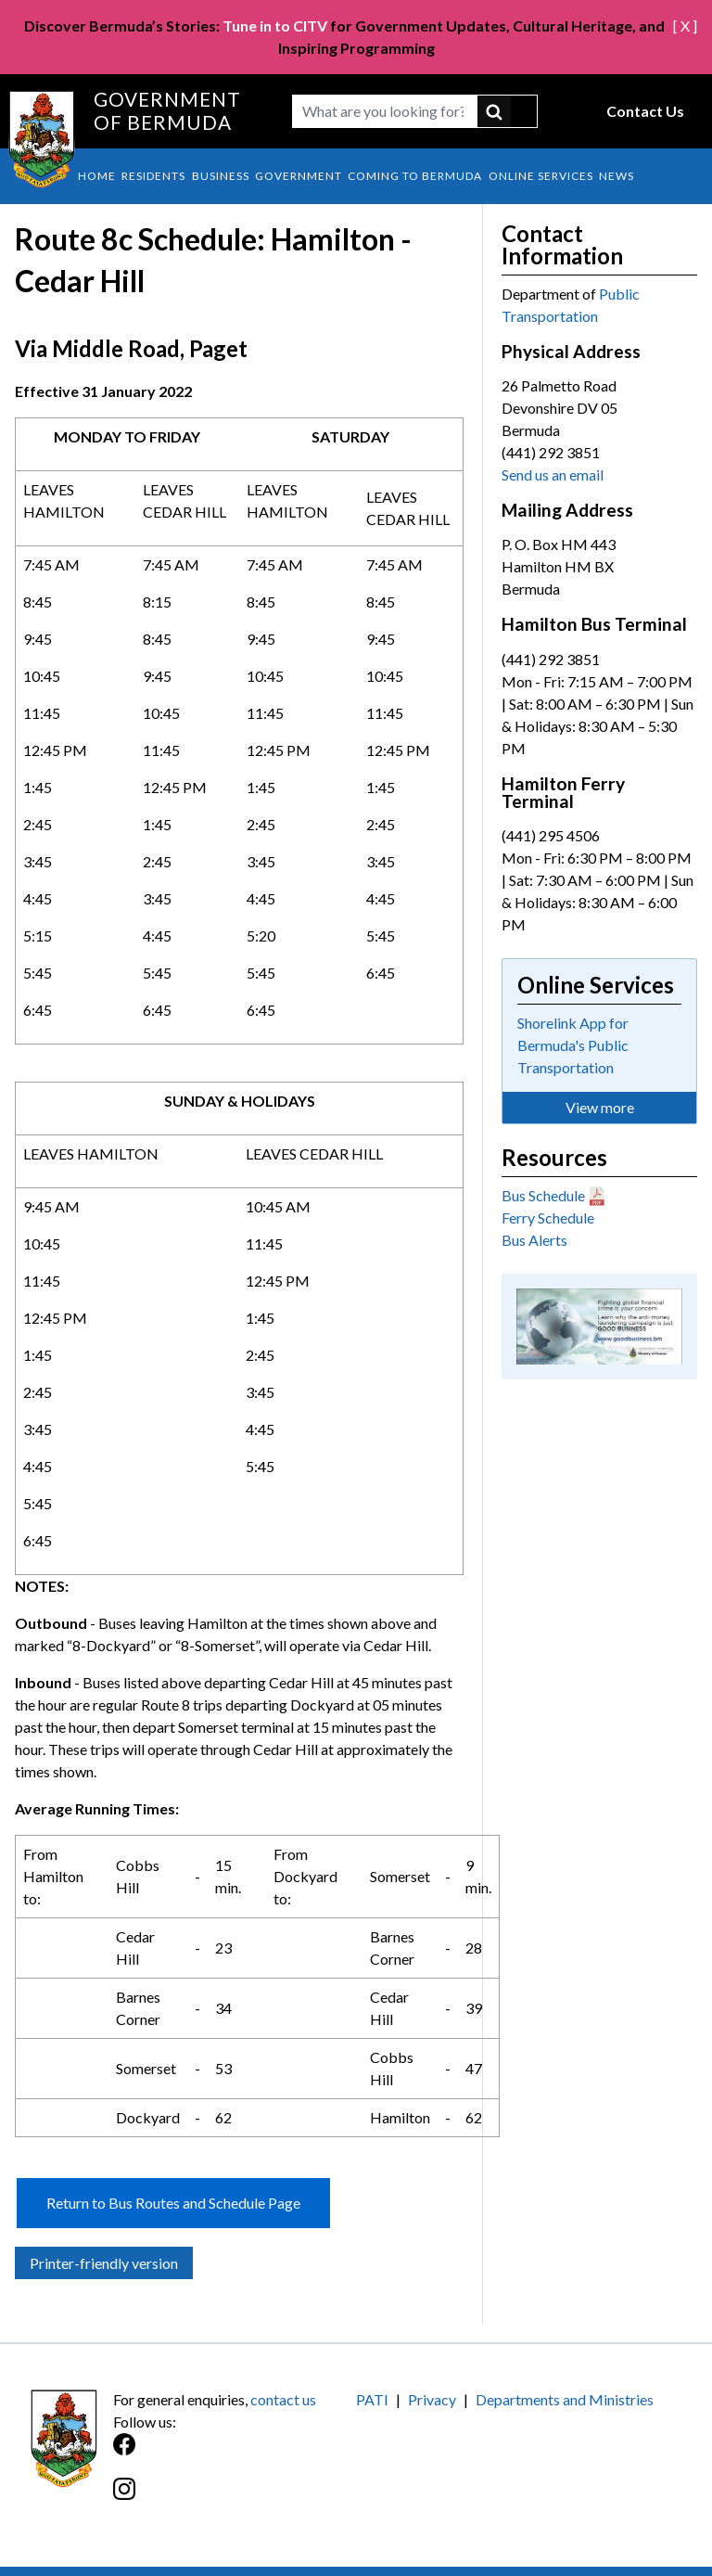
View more (600, 1107)
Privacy (432, 2399)
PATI (372, 2399)
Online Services (541, 176)
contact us (283, 2399)
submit (507, 111)
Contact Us (645, 111)
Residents (153, 176)
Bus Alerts (534, 1240)
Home (97, 176)
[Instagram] (234, 2498)
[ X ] (685, 25)
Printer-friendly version (104, 2263)
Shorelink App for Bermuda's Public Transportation (573, 1045)
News (616, 176)
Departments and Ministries (565, 2399)
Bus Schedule (543, 1195)
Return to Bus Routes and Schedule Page (173, 2202)
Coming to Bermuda (415, 176)
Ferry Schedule (548, 1217)
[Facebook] (234, 2454)
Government (298, 176)
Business (220, 176)
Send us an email (553, 474)
